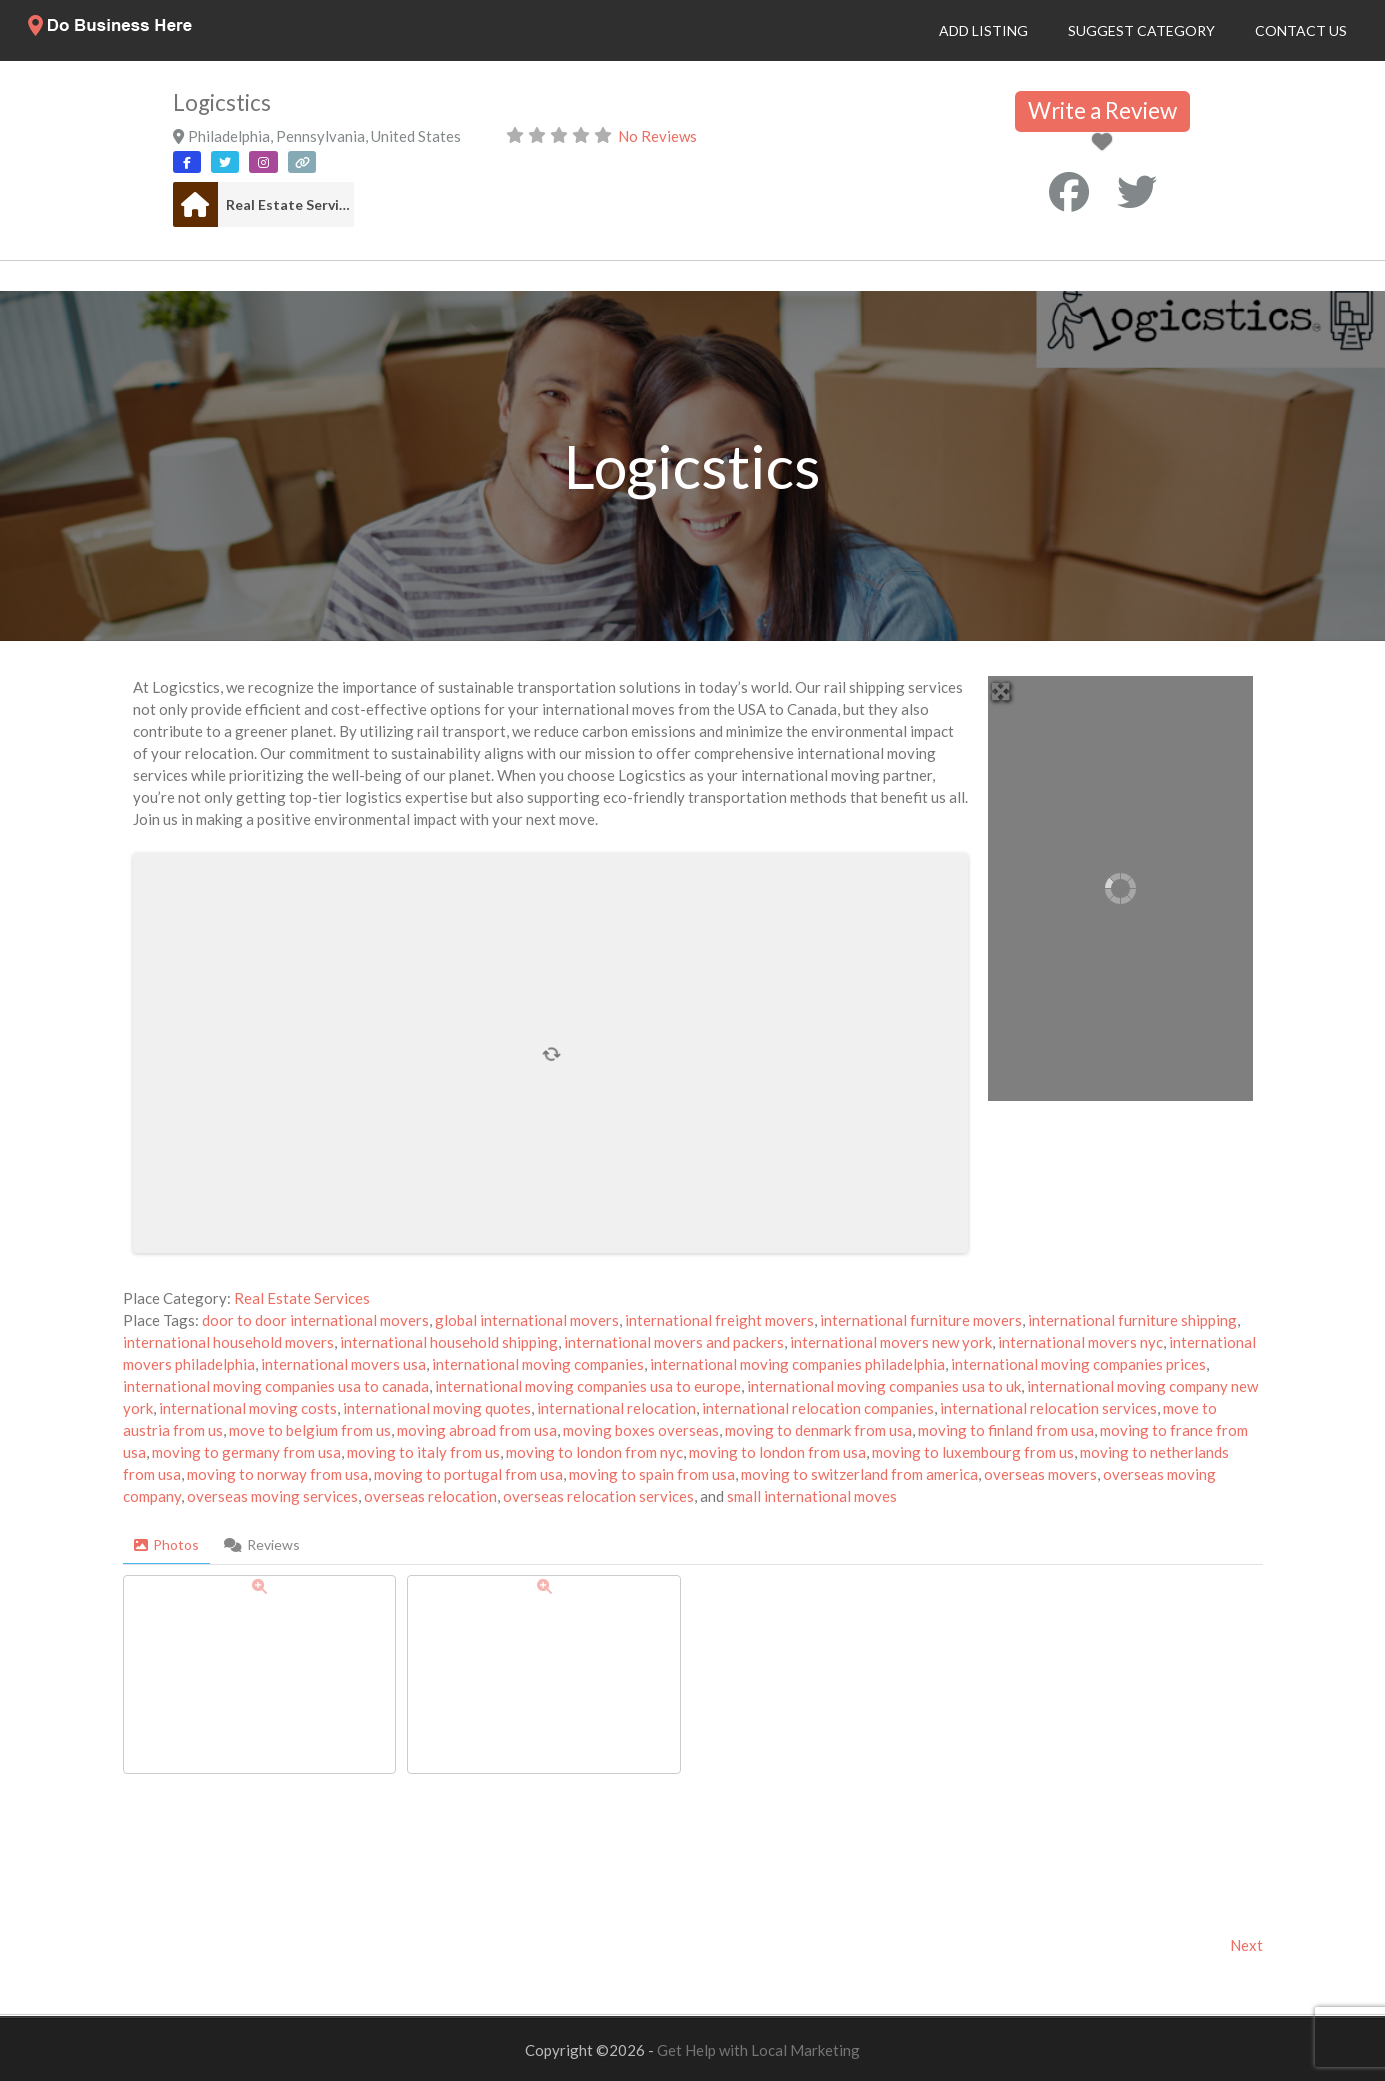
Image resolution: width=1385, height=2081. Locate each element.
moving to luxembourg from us (973, 1452)
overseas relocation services (598, 1496)
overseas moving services (272, 1496)
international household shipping (449, 1342)
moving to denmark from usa (818, 1430)
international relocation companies (818, 1408)
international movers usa (343, 1364)
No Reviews (657, 136)
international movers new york (891, 1342)
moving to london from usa (777, 1452)
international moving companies (538, 1364)
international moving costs (248, 1408)
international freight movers (719, 1320)
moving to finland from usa (1006, 1430)
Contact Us (1301, 30)
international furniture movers (921, 1320)
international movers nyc (1080, 1342)
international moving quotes (437, 1408)
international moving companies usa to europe (588, 1386)
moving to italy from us (423, 1452)
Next (1246, 1945)
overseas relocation (430, 1496)
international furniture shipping (1132, 1320)
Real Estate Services (290, 204)
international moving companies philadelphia (797, 1364)
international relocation (616, 1408)
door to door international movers (315, 1320)
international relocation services (1048, 1408)
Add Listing (983, 30)
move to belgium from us (310, 1430)
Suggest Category (1141, 30)
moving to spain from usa (652, 1474)
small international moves (812, 1496)
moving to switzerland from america (859, 1474)
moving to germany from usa (246, 1452)
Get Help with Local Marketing (758, 2050)
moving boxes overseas (641, 1430)
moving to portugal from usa (468, 1474)
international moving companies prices (1078, 1364)
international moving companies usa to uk (884, 1386)
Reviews (262, 1544)
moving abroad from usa (477, 1430)
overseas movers (1040, 1474)
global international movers (527, 1320)
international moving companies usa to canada (276, 1386)
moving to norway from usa (277, 1474)
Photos (166, 1544)
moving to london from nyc (594, 1452)
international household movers (228, 1342)
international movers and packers (674, 1342)
